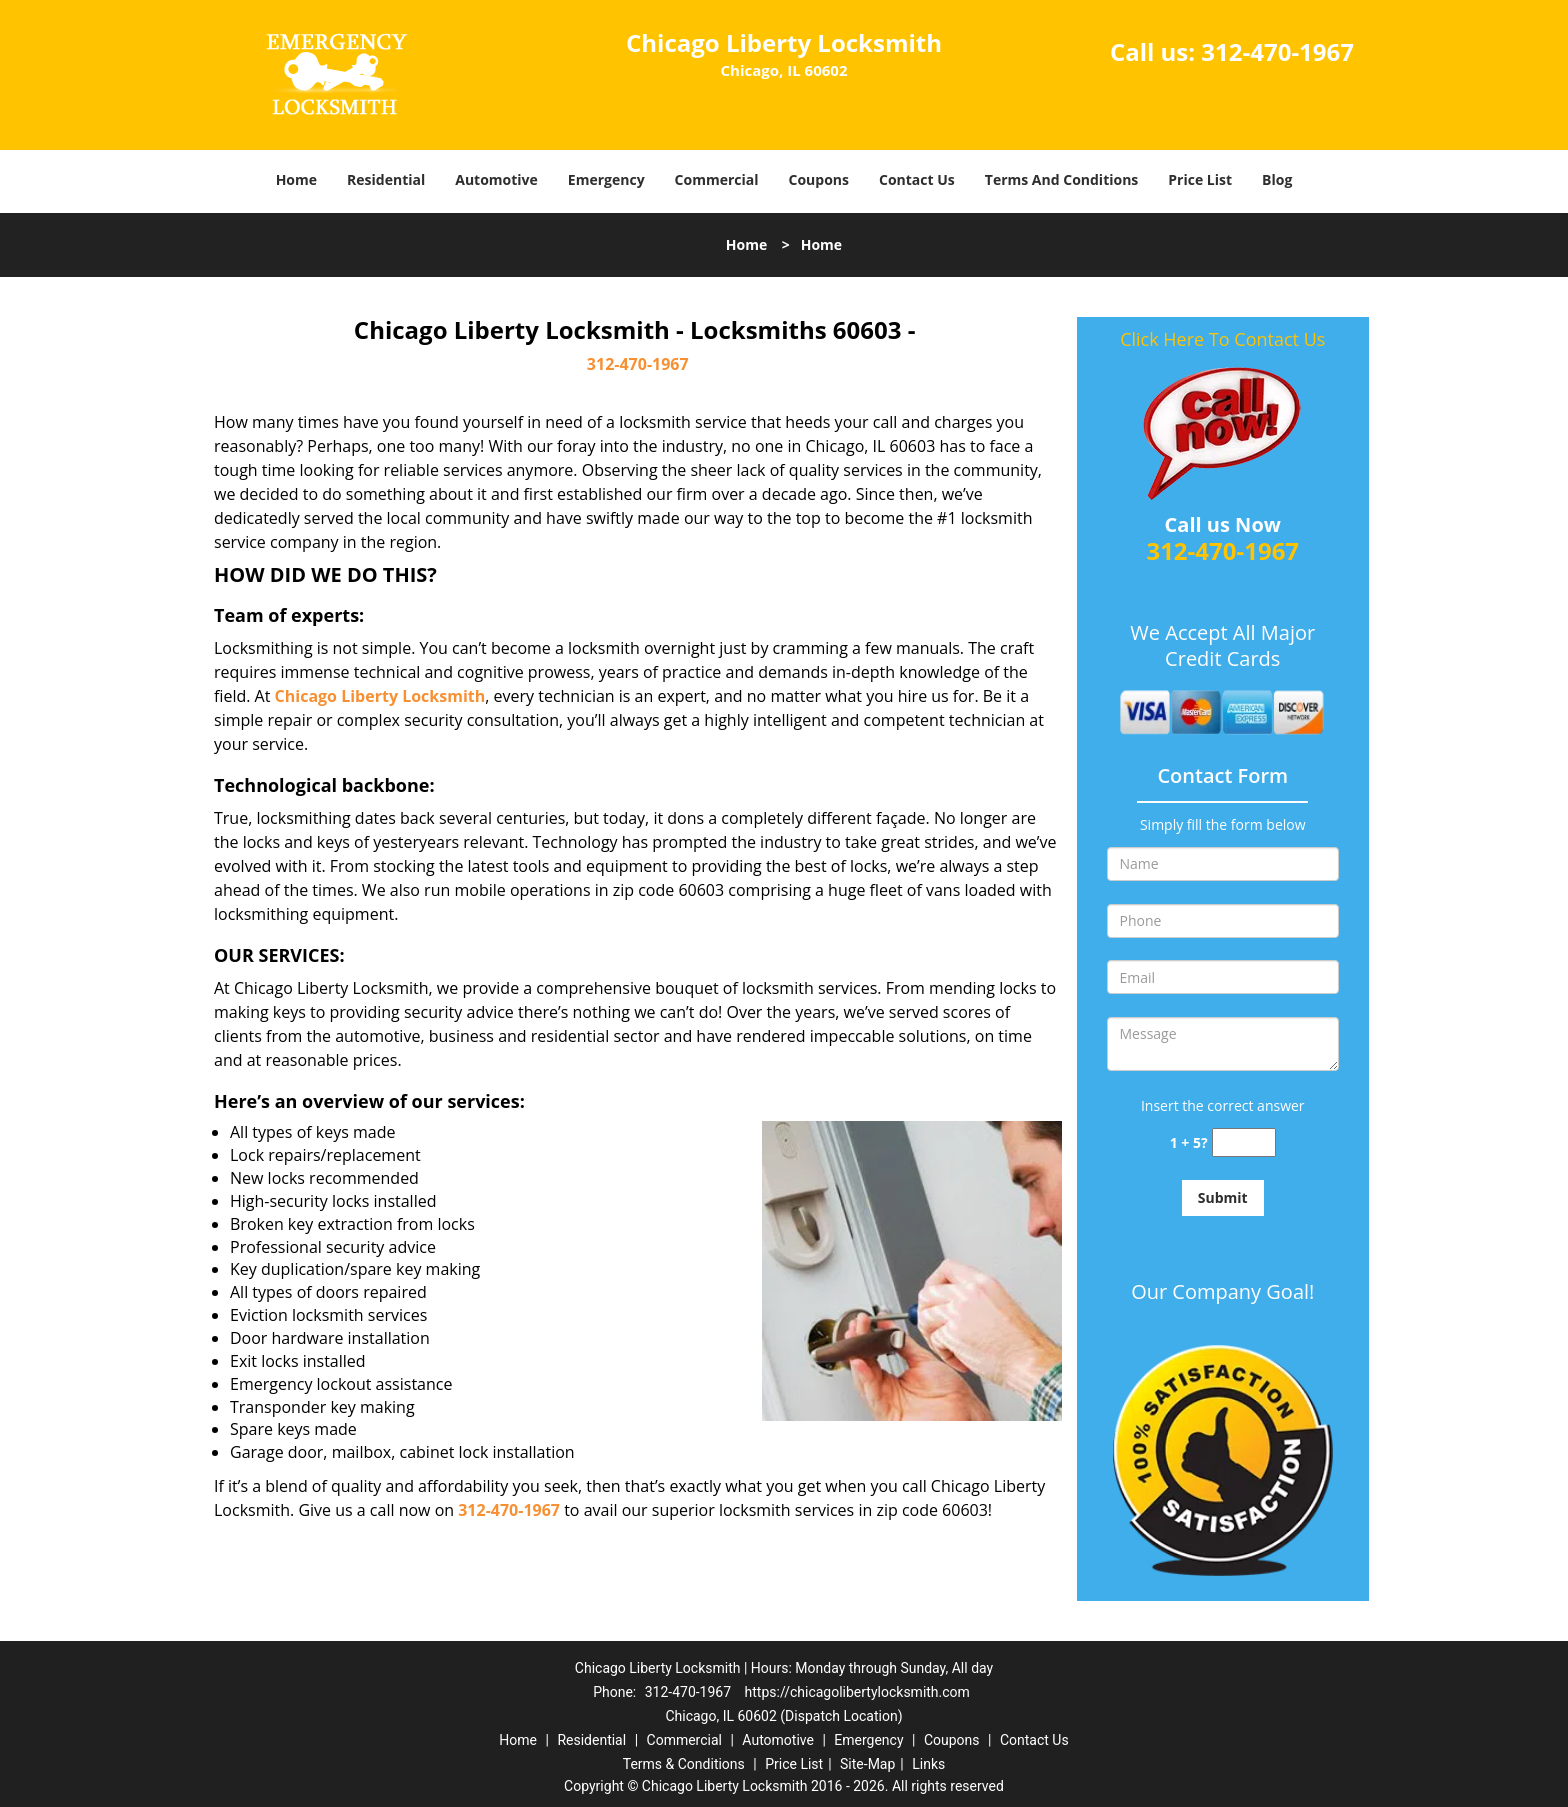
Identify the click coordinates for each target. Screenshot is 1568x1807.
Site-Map (867, 1764)
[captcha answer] (1244, 1142)
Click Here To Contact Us (1222, 339)
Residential (386, 179)
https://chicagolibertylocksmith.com (857, 1692)
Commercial (717, 179)
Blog (1277, 179)
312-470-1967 (1277, 51)
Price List (1200, 179)
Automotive (496, 179)
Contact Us (917, 179)
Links (928, 1764)
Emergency (606, 179)
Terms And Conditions (1062, 179)
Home (296, 179)
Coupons (819, 179)
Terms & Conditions (684, 1764)
